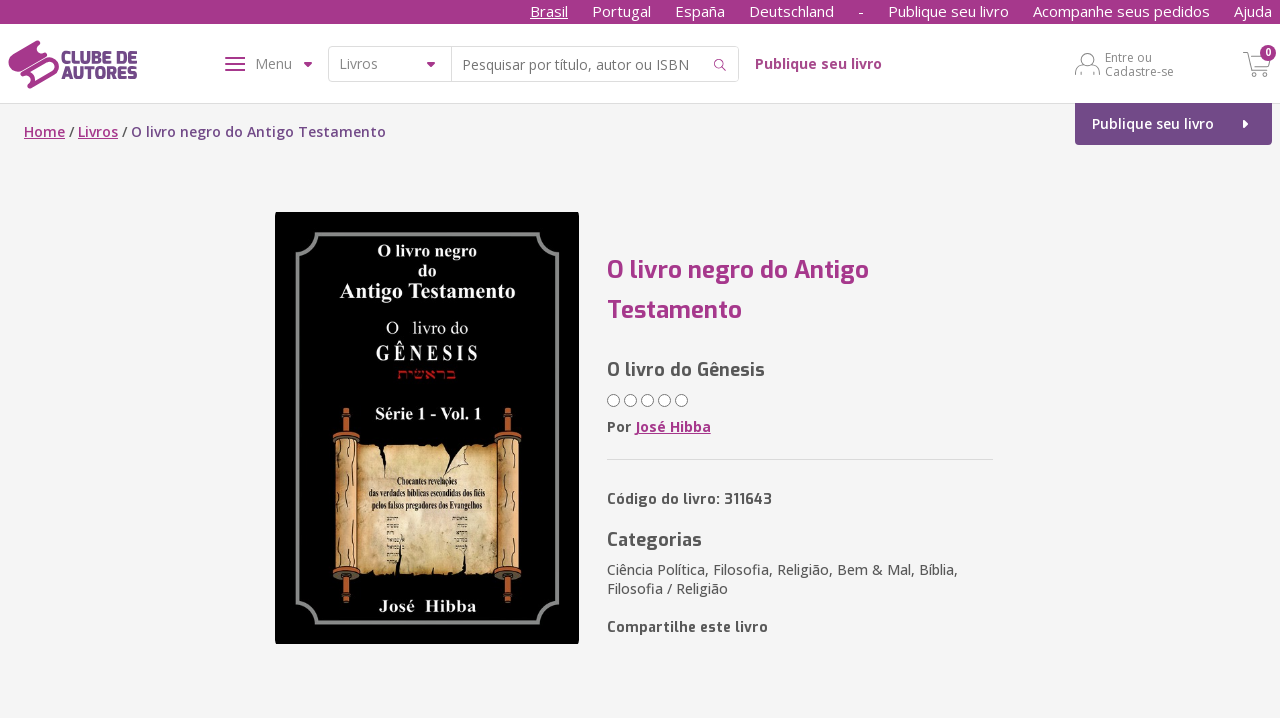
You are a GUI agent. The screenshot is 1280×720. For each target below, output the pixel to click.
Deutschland (791, 11)
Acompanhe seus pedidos (1121, 11)
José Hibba (673, 426)
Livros (98, 131)
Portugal (621, 11)
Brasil (549, 11)
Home (44, 131)
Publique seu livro (948, 11)
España (700, 11)
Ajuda (1253, 11)
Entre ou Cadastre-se (1139, 64)
